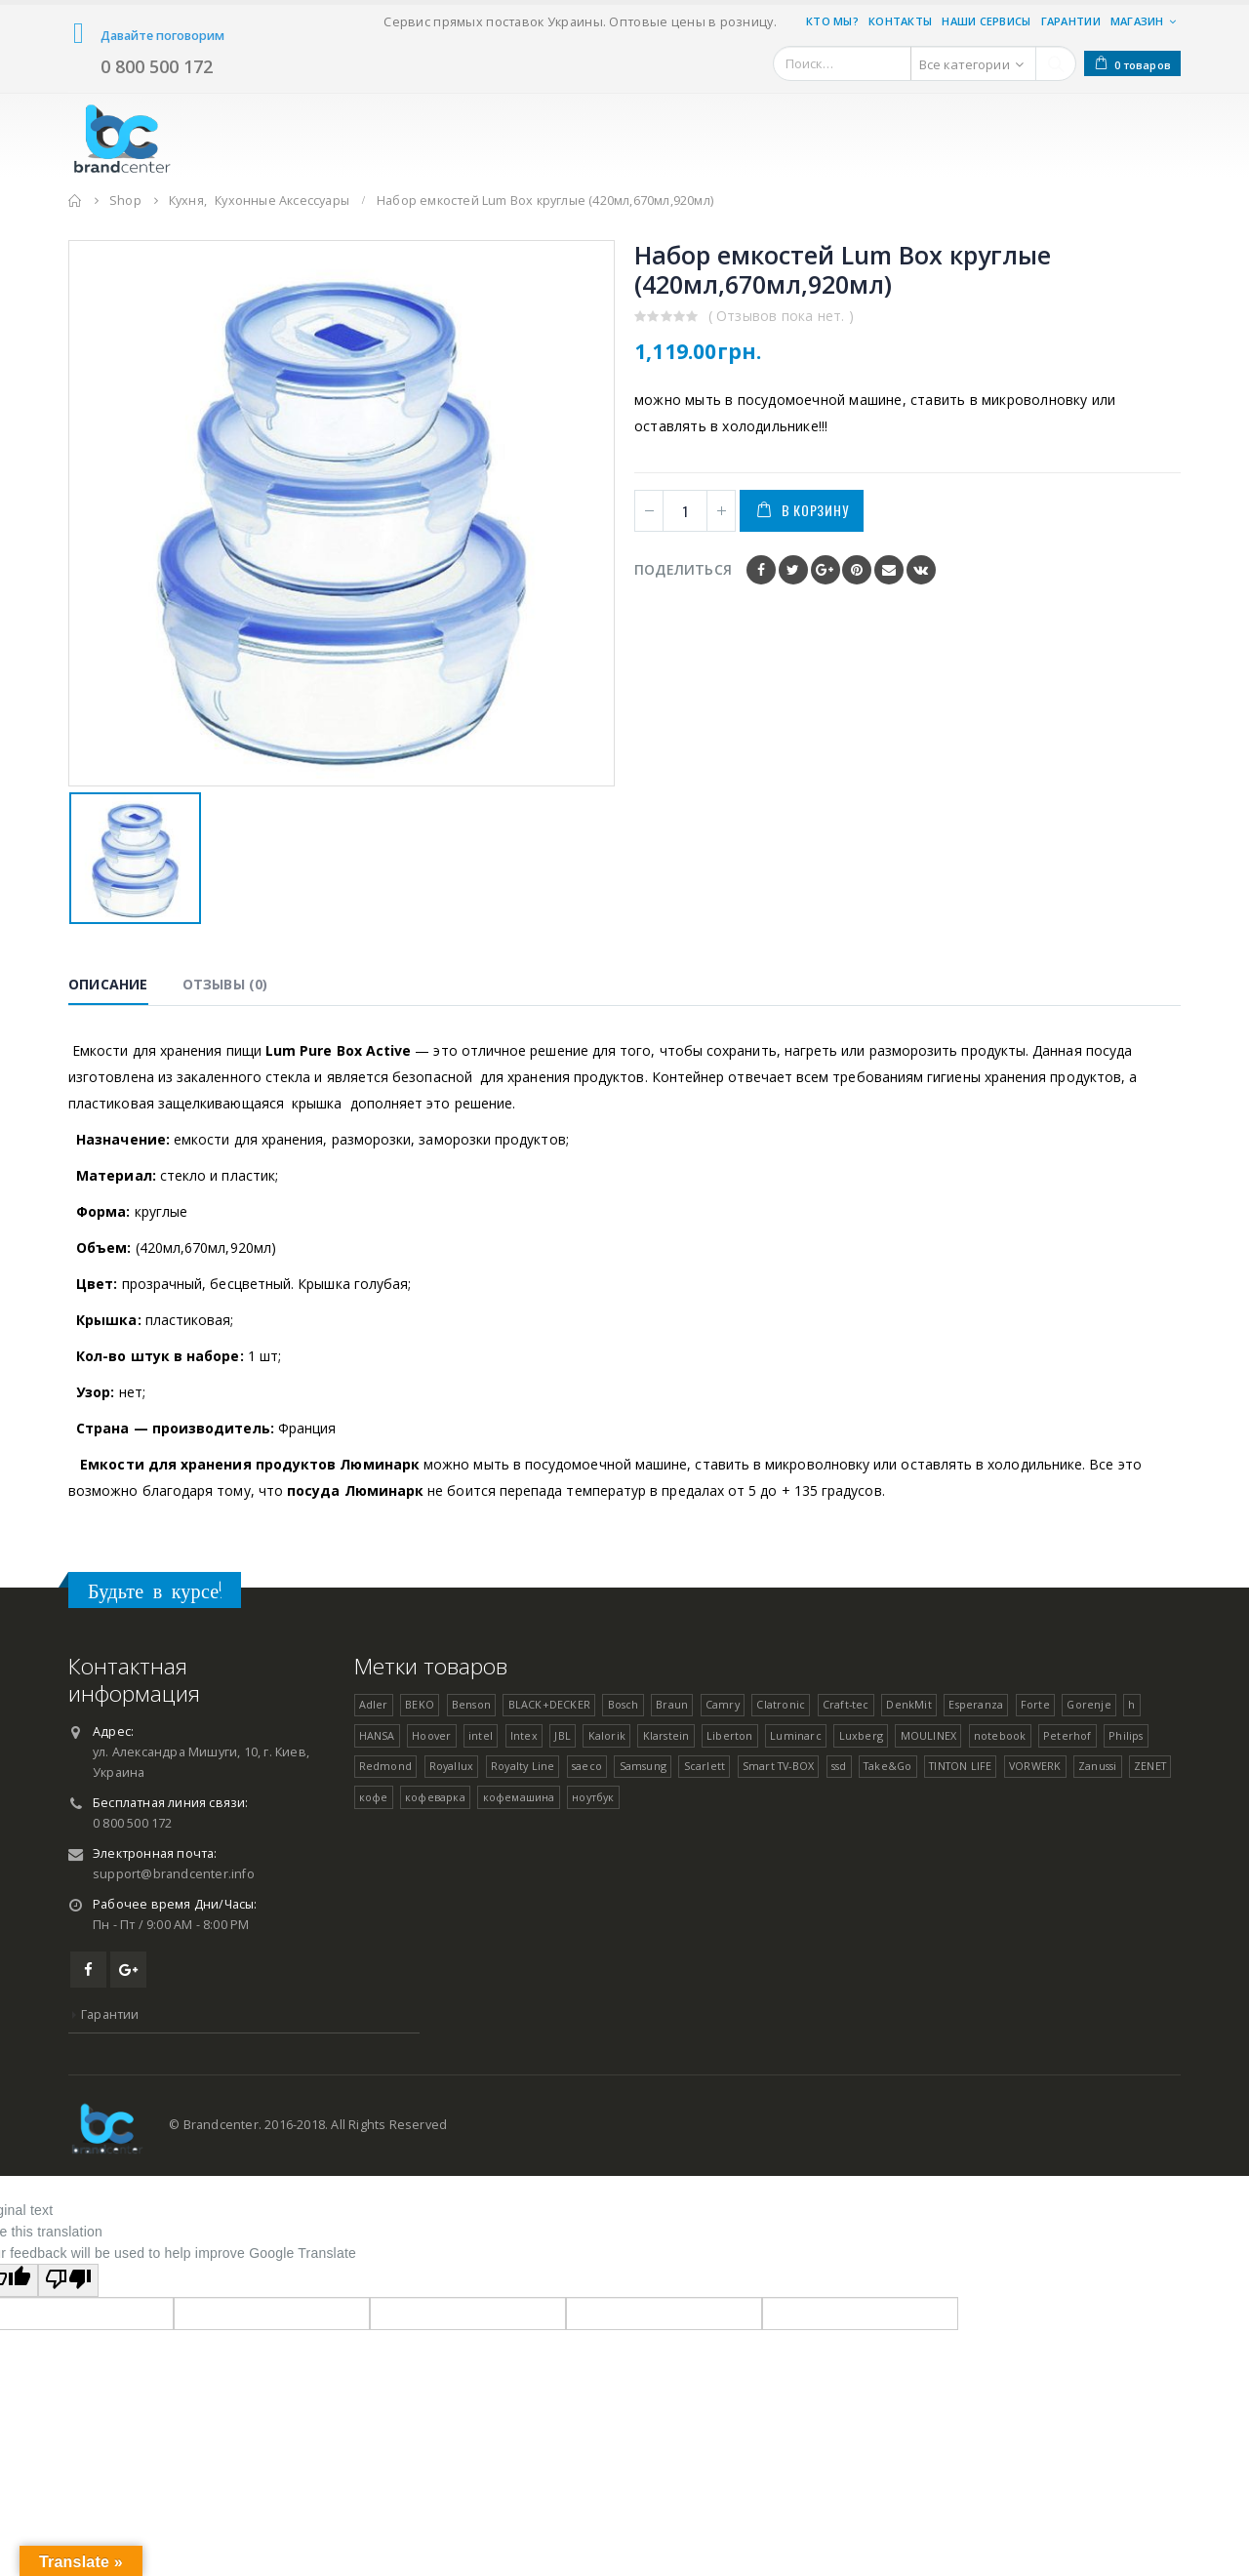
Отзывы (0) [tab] (225, 984)
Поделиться (683, 569)
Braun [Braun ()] (672, 1704)
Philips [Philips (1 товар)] (1125, 1735)
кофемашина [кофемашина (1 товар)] (519, 1797)
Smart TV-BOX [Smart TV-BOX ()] (778, 1765)
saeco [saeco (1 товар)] (587, 1765)
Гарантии (1071, 21)
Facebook (761, 569)
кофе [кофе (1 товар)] (373, 1797)
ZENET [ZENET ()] (1150, 1765)
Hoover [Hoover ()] (431, 1735)
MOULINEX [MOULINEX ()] (929, 1735)
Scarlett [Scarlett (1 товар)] (705, 1765)
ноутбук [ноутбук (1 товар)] (593, 1797)
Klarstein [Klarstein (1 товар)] (666, 1735)
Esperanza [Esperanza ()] (975, 1704)
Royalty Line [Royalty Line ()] (522, 1765)
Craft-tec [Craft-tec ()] (846, 1704)
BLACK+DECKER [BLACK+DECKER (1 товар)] (549, 1704)
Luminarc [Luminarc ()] (796, 1735)
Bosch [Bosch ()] (623, 1704)
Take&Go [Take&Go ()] (887, 1765)
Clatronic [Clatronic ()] (780, 1704)
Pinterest (856, 569)
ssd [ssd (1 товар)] (839, 1765)
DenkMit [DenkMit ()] (908, 1704)
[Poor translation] (68, 2280)
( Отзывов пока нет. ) (781, 315)
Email (889, 569)
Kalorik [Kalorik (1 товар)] (606, 1735)
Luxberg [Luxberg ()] (861, 1735)
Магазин (1137, 21)
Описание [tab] (108, 984)
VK (921, 569)
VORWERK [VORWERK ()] (1035, 1765)
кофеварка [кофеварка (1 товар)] (435, 1797)
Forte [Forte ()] (1035, 1704)
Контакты (900, 21)
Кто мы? (832, 21)
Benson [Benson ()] (471, 1704)
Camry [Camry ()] (722, 1704)
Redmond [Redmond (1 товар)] (385, 1765)
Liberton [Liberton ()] (729, 1735)
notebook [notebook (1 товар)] (1000, 1735)
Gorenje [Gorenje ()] (1088, 1704)
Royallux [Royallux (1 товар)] (451, 1765)
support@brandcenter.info (174, 1874)
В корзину (815, 510)
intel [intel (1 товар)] (480, 1735)
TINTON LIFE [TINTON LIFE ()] (960, 1765)
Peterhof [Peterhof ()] (1067, 1735)
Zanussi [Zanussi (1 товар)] (1097, 1765)
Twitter (793, 569)
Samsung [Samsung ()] (643, 1765)
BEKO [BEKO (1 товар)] (419, 1704)
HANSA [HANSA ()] (377, 1735)
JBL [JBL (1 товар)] (562, 1735)
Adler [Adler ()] (373, 1704)
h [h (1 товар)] (1131, 1704)
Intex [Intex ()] (524, 1735)
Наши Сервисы (986, 21)
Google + (825, 569)
